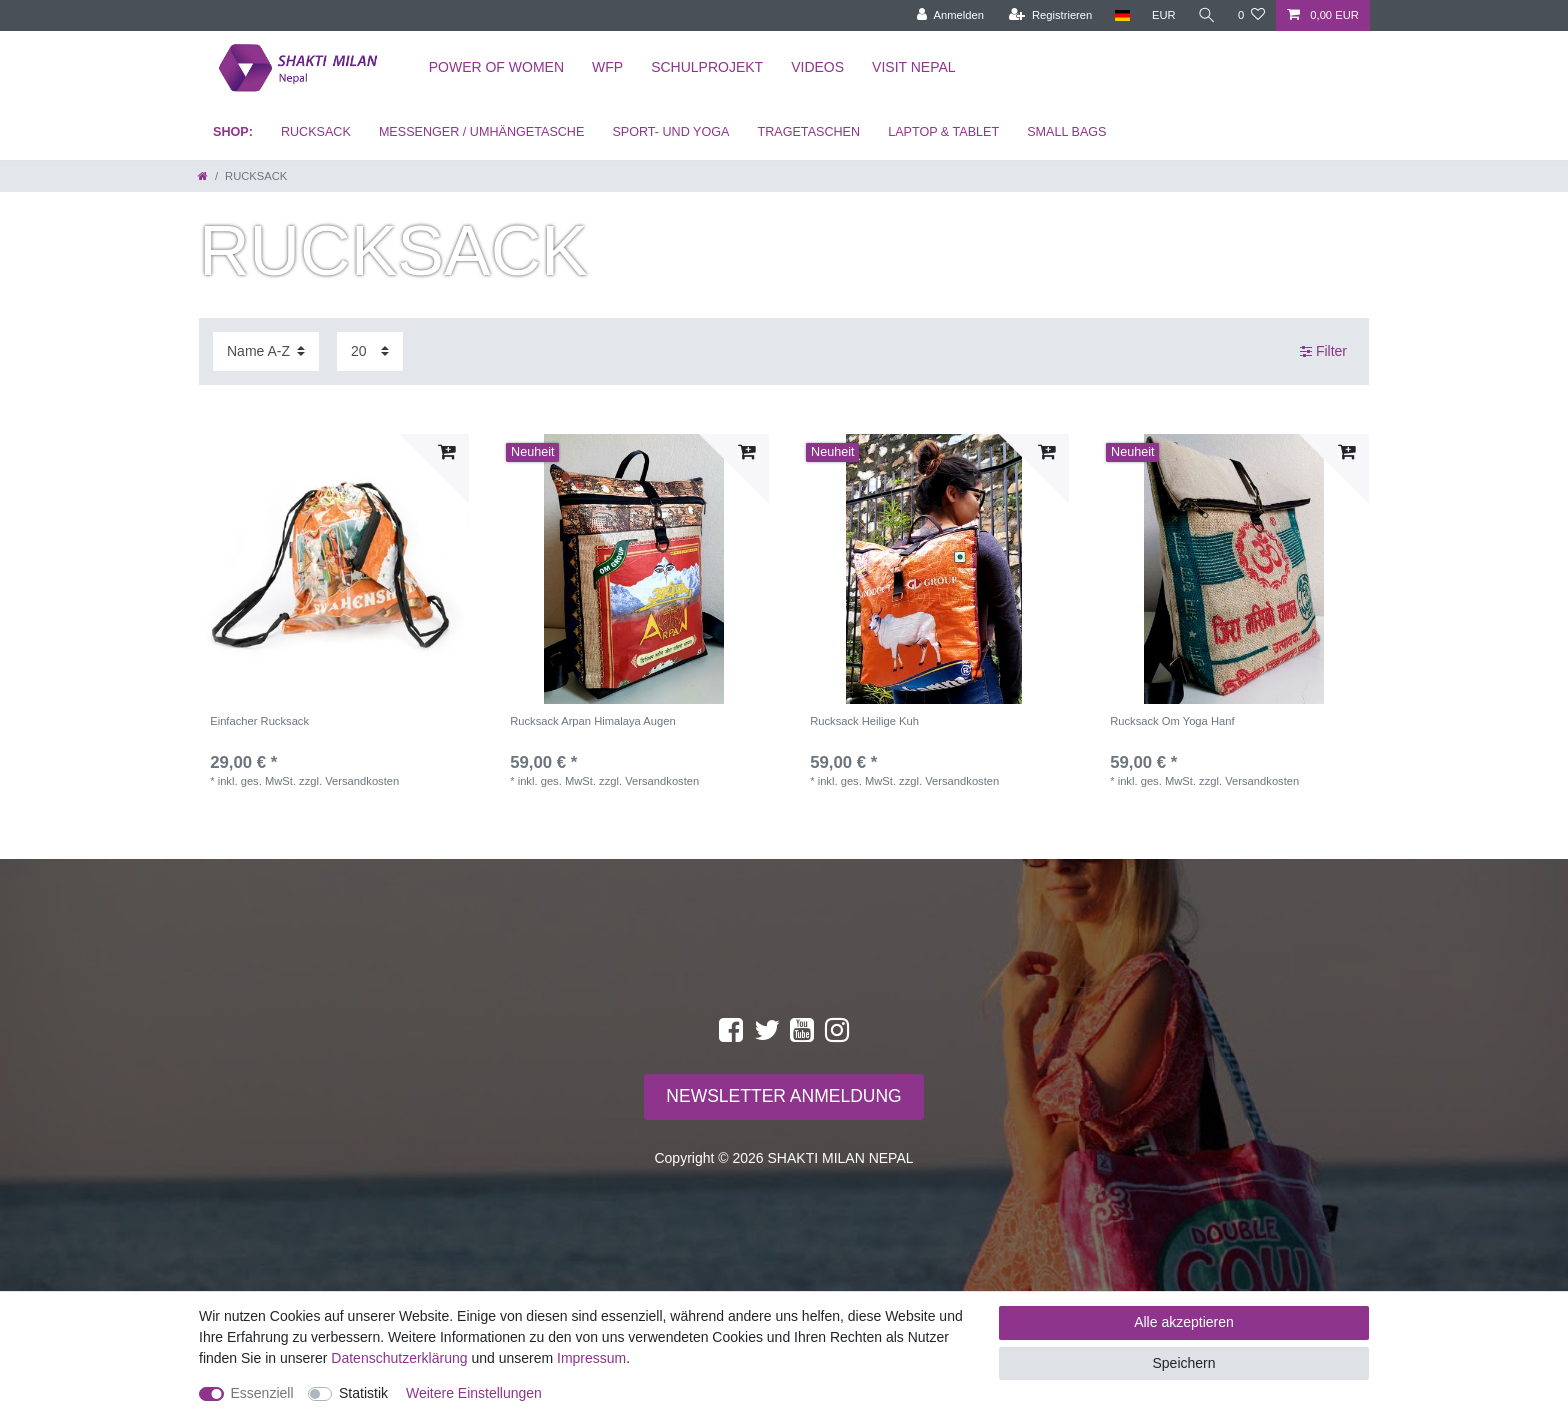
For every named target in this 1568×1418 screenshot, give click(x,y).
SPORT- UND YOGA (670, 132)
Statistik (363, 1393)
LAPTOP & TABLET (943, 132)
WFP (607, 67)
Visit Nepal (914, 67)
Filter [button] (1323, 352)
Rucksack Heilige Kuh (864, 721)
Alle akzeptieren (1184, 1322)
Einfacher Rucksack (259, 721)
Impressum (591, 1358)
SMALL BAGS (1066, 132)
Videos (817, 67)
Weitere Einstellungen (474, 1393)
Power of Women (496, 67)
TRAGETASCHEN (808, 132)
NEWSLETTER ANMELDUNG (783, 1096)
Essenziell (262, 1393)
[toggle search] (1207, 15)
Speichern (1183, 1363)
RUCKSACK (316, 132)
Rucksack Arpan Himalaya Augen (592, 721)
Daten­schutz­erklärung (399, 1358)
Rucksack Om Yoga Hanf (1172, 721)
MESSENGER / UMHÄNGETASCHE (482, 132)
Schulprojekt (707, 67)
